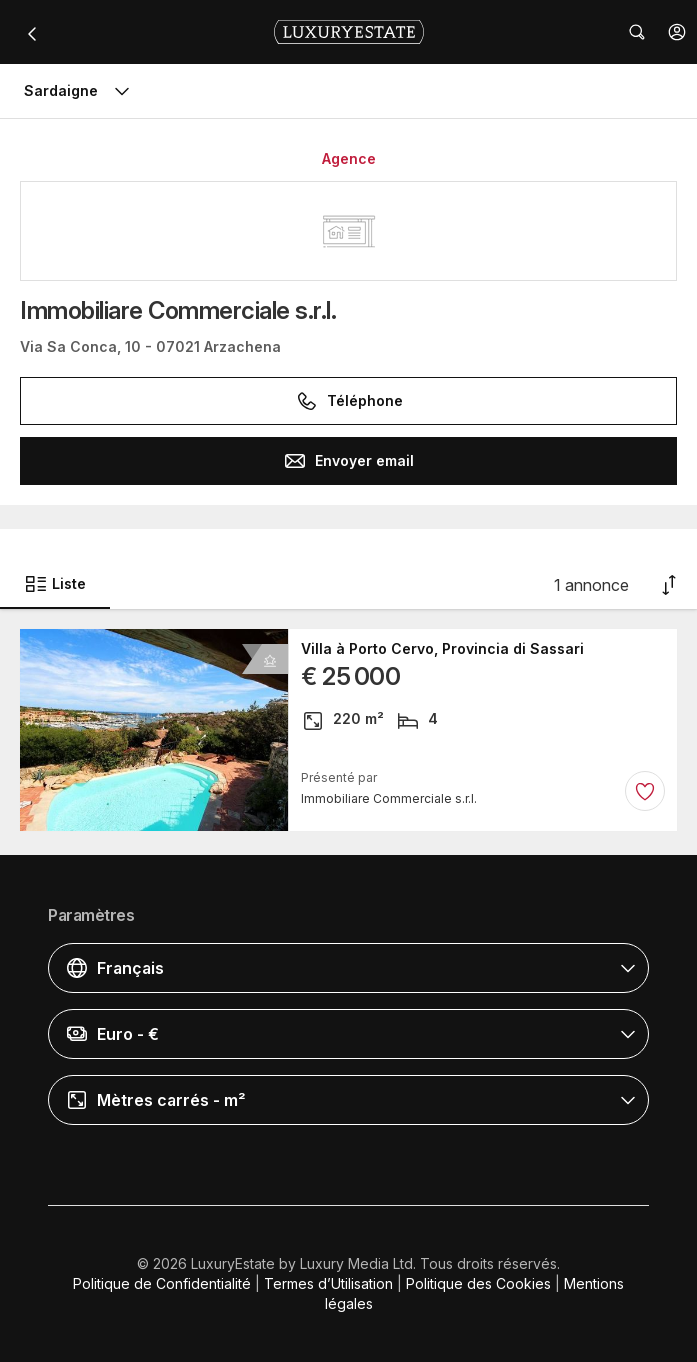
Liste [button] (55, 584)
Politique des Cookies (478, 1283)
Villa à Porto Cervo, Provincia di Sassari (442, 649)
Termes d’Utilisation (328, 1283)
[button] (677, 32)
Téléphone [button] (349, 401)
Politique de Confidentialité (162, 1283)
